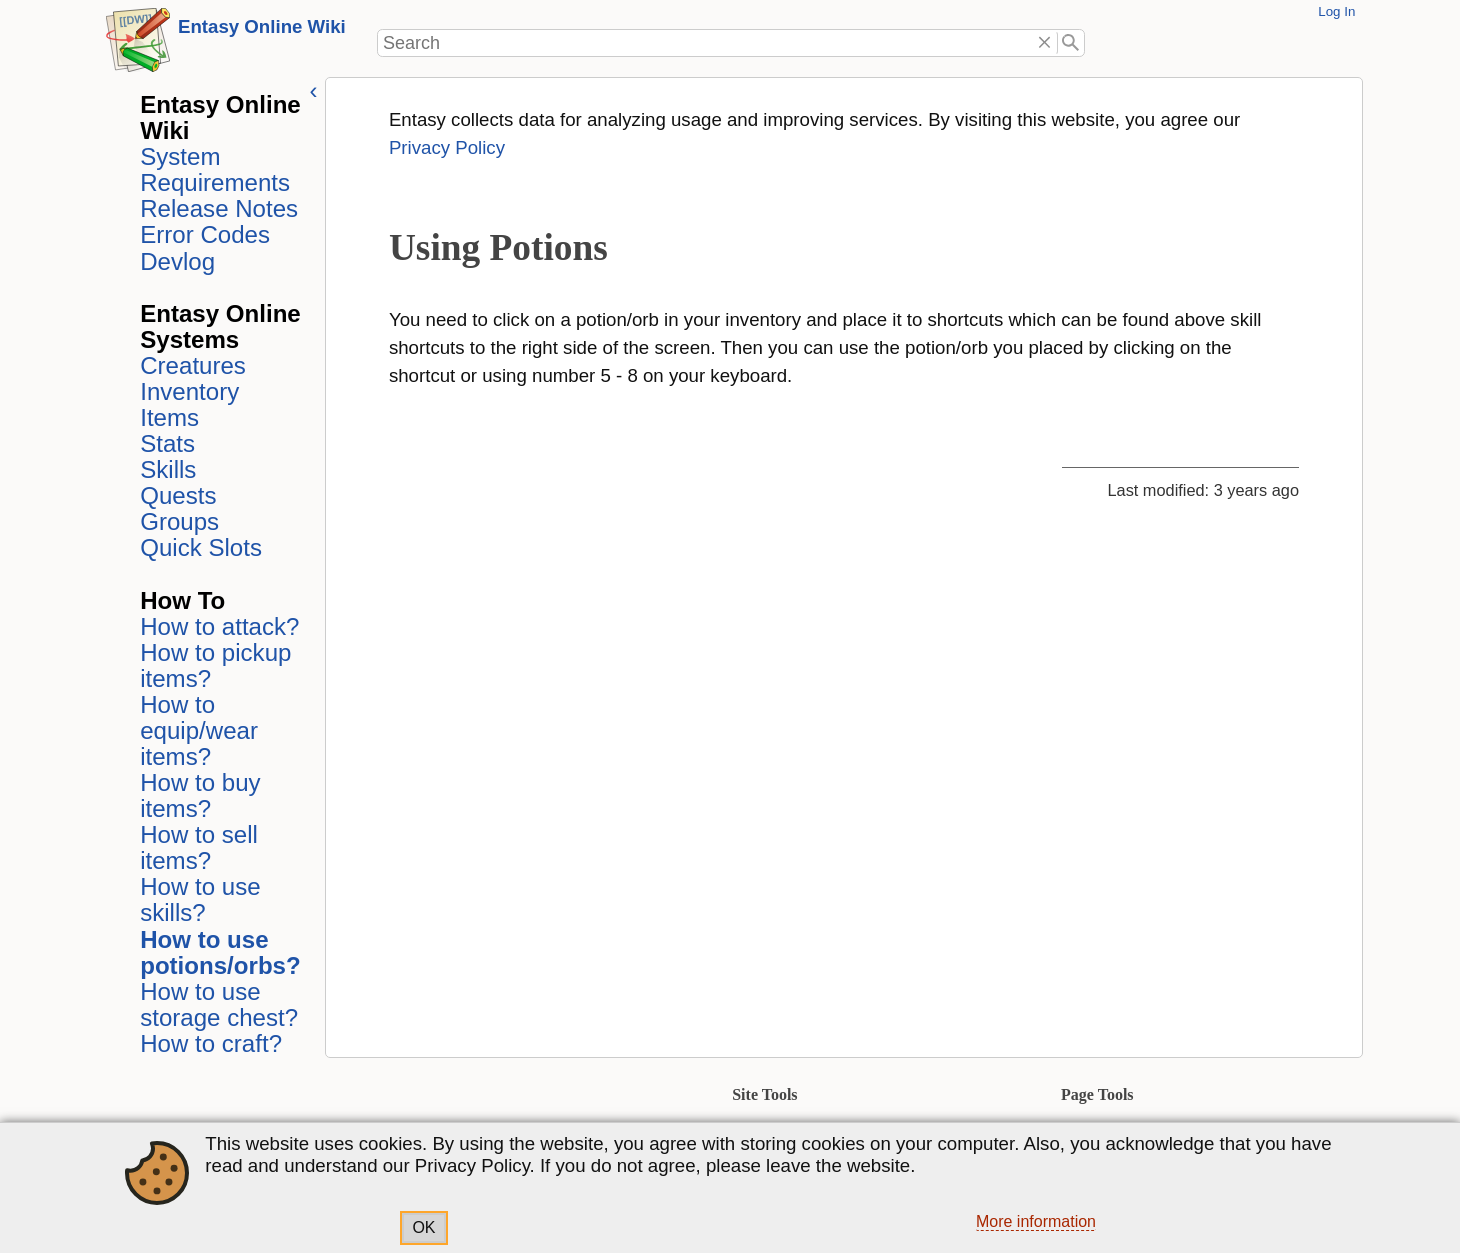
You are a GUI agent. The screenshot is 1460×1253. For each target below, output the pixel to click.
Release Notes (216, 208)
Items (166, 417)
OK (423, 1227)
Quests (175, 495)
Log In (1336, 11)
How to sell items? (196, 847)
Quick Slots (198, 547)
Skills (165, 469)
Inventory (186, 391)
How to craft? (208, 1043)
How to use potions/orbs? (217, 952)
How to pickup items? (212, 665)
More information (1036, 1221)
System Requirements (212, 169)
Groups (176, 521)
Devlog (174, 261)
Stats (164, 443)
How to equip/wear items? (196, 730)
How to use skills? (197, 899)
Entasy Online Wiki (262, 26)
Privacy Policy (444, 147)
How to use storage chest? (216, 1004)
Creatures (190, 365)
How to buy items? (197, 795)
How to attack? (216, 626)
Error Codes (202, 234)
